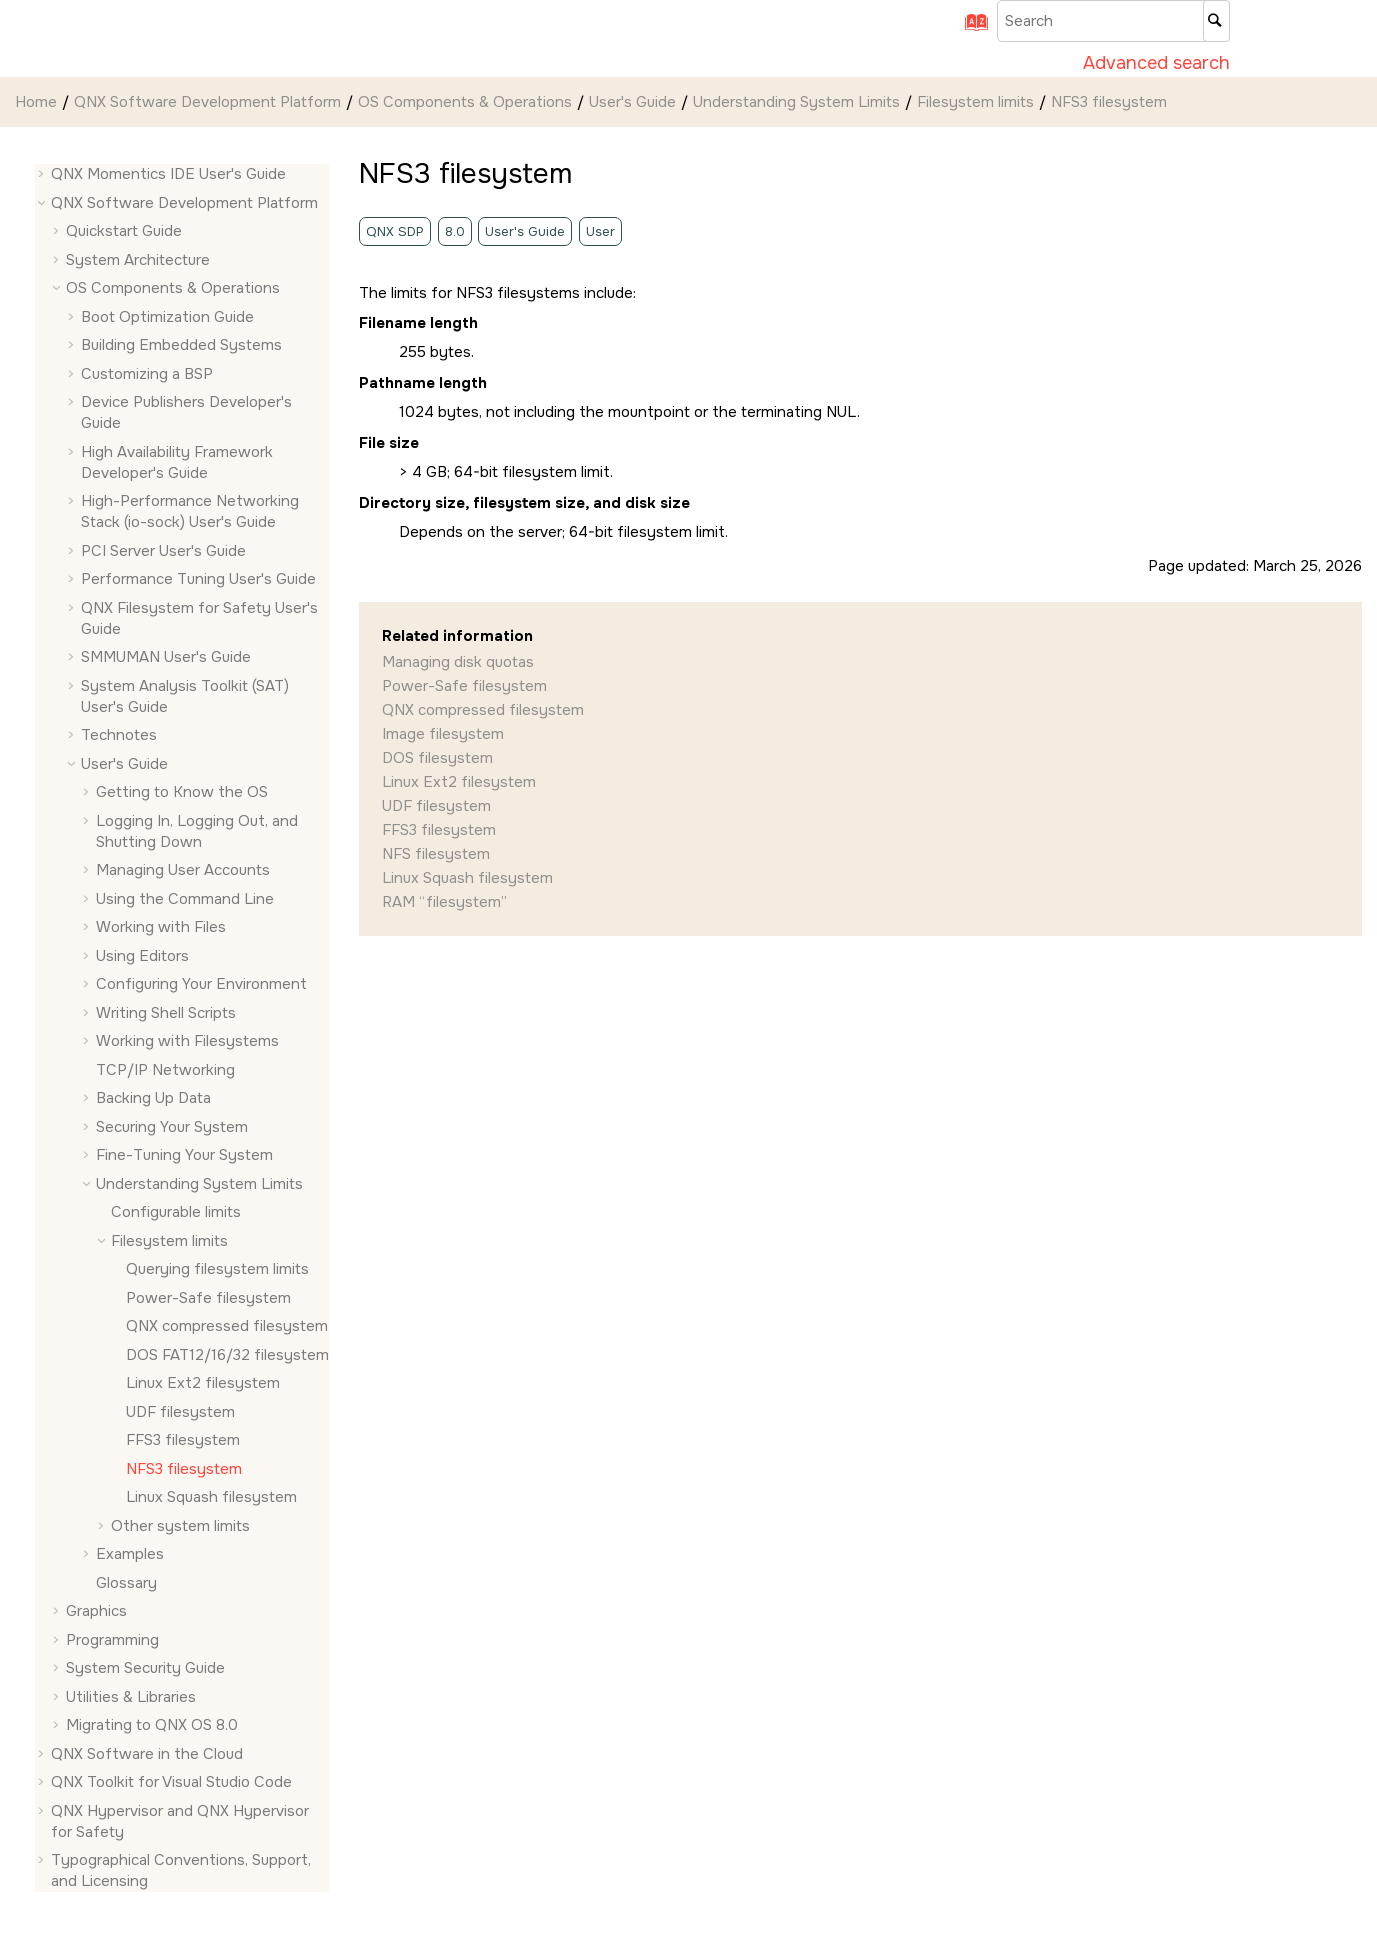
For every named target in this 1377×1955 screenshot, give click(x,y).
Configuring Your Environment (201, 984)
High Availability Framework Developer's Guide (177, 462)
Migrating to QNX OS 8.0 (152, 1725)
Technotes (119, 735)
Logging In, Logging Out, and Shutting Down (197, 831)
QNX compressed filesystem (227, 1326)
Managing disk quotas (458, 662)
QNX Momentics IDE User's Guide (168, 174)
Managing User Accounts (183, 870)
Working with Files (161, 927)
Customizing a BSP (147, 374)
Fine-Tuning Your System (184, 1155)
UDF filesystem (180, 1412)
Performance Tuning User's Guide (198, 579)
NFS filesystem (436, 854)
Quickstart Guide (124, 231)
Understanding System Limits (796, 102)
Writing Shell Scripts (166, 1013)
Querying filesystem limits (217, 1269)
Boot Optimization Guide (167, 317)
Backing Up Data (153, 1098)
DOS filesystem (437, 758)
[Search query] (1113, 21)
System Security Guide (145, 1668)
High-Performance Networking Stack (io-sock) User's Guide (190, 511)
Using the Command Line (185, 899)
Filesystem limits (975, 102)
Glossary (126, 1583)
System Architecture (138, 260)
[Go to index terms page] (969, 29)
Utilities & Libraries (131, 1697)
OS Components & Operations (465, 102)
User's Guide (632, 102)
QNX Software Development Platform (207, 102)
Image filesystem (443, 734)
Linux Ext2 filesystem (203, 1383)
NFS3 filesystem (1109, 102)
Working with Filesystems (187, 1041)
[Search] (1216, 21)
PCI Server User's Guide (163, 551)
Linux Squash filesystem (211, 1497)
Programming (112, 1640)
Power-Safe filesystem (208, 1298)
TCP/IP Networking (165, 1070)
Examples (130, 1554)
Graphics (96, 1611)
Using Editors (142, 956)
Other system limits (180, 1526)
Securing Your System (172, 1127)
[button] (43, 174)
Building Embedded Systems (181, 345)
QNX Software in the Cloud (147, 1754)
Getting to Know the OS (182, 792)
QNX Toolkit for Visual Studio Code (171, 1782)
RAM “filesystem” (444, 902)
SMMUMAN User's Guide (166, 657)
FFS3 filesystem (183, 1440)
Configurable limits (176, 1212)
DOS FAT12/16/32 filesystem (227, 1355)
